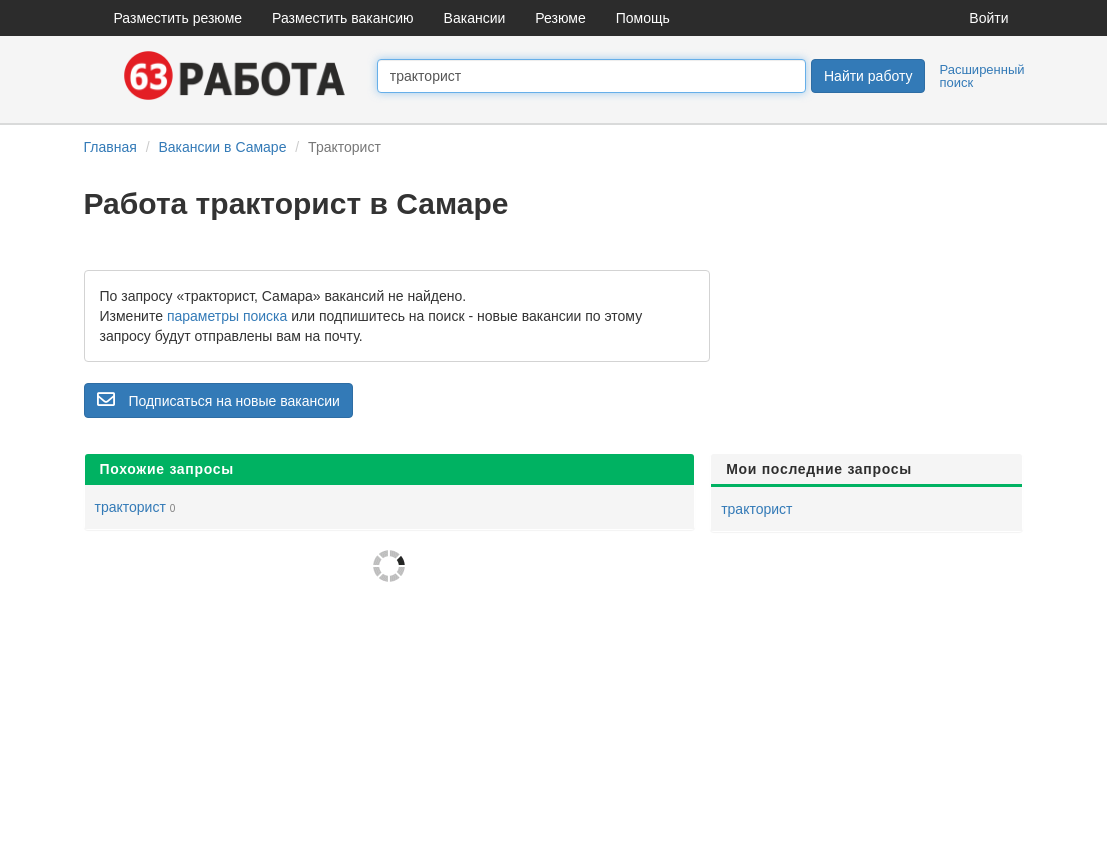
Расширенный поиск (981, 76)
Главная (110, 147)
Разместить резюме (178, 18)
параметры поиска (227, 316)
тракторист (130, 507)
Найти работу (868, 76)
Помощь (643, 18)
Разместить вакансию (343, 18)
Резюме (560, 18)
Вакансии (475, 18)
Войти (988, 18)
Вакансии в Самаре (222, 147)
